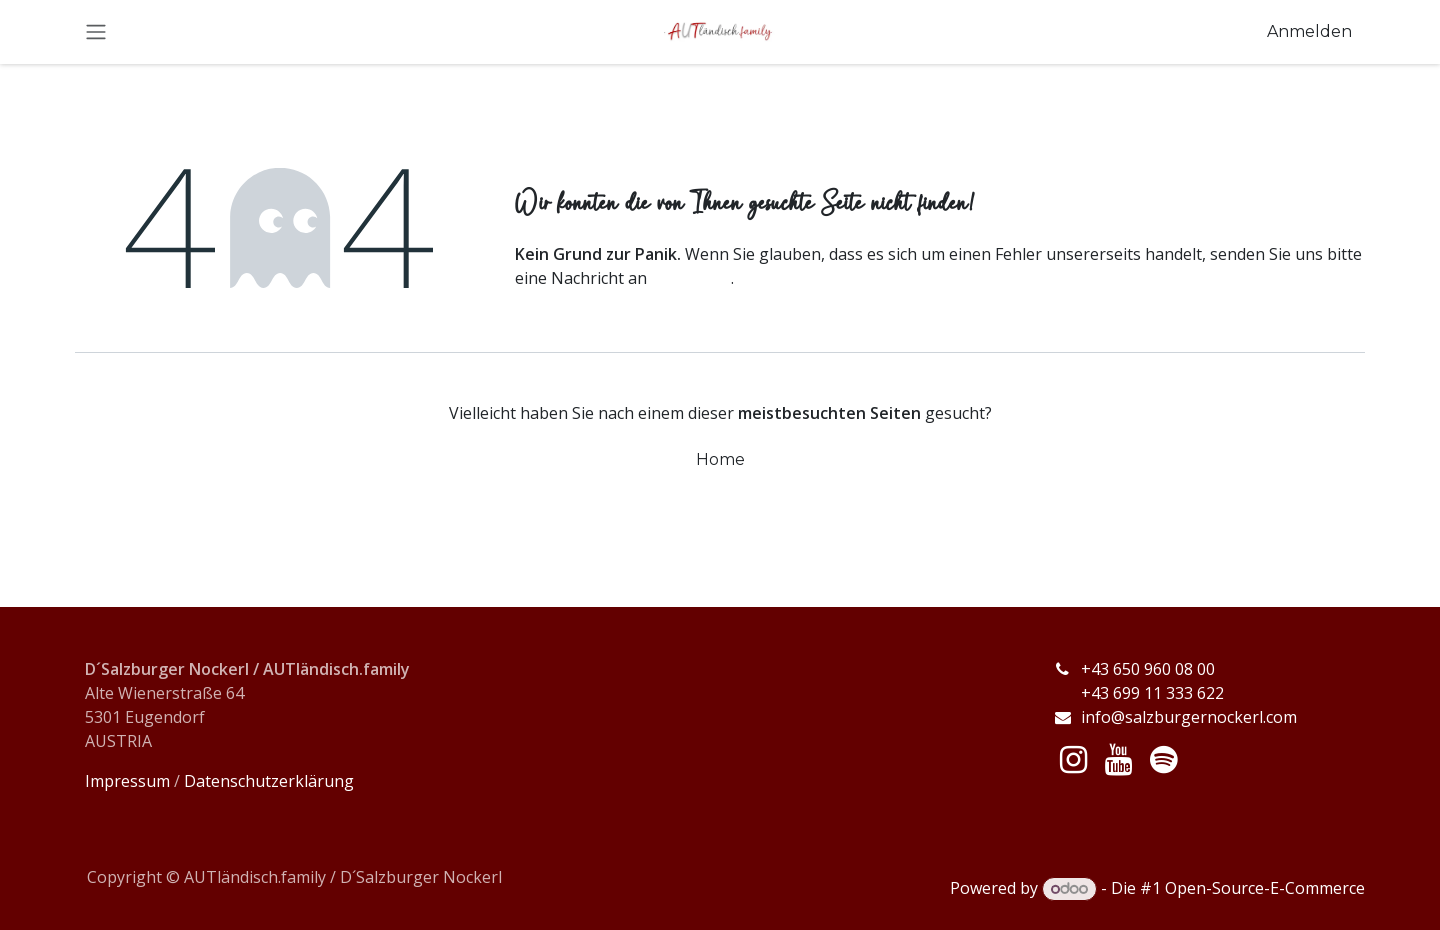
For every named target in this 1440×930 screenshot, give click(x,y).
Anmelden (1309, 31)
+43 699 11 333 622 (1138, 693)
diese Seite (691, 278)
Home (720, 459)
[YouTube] (1118, 760)
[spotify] (1163, 760)
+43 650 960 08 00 (1150, 669)
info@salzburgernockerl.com (1189, 717)
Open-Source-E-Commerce (1265, 888)
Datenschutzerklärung (269, 781)
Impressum (127, 781)
